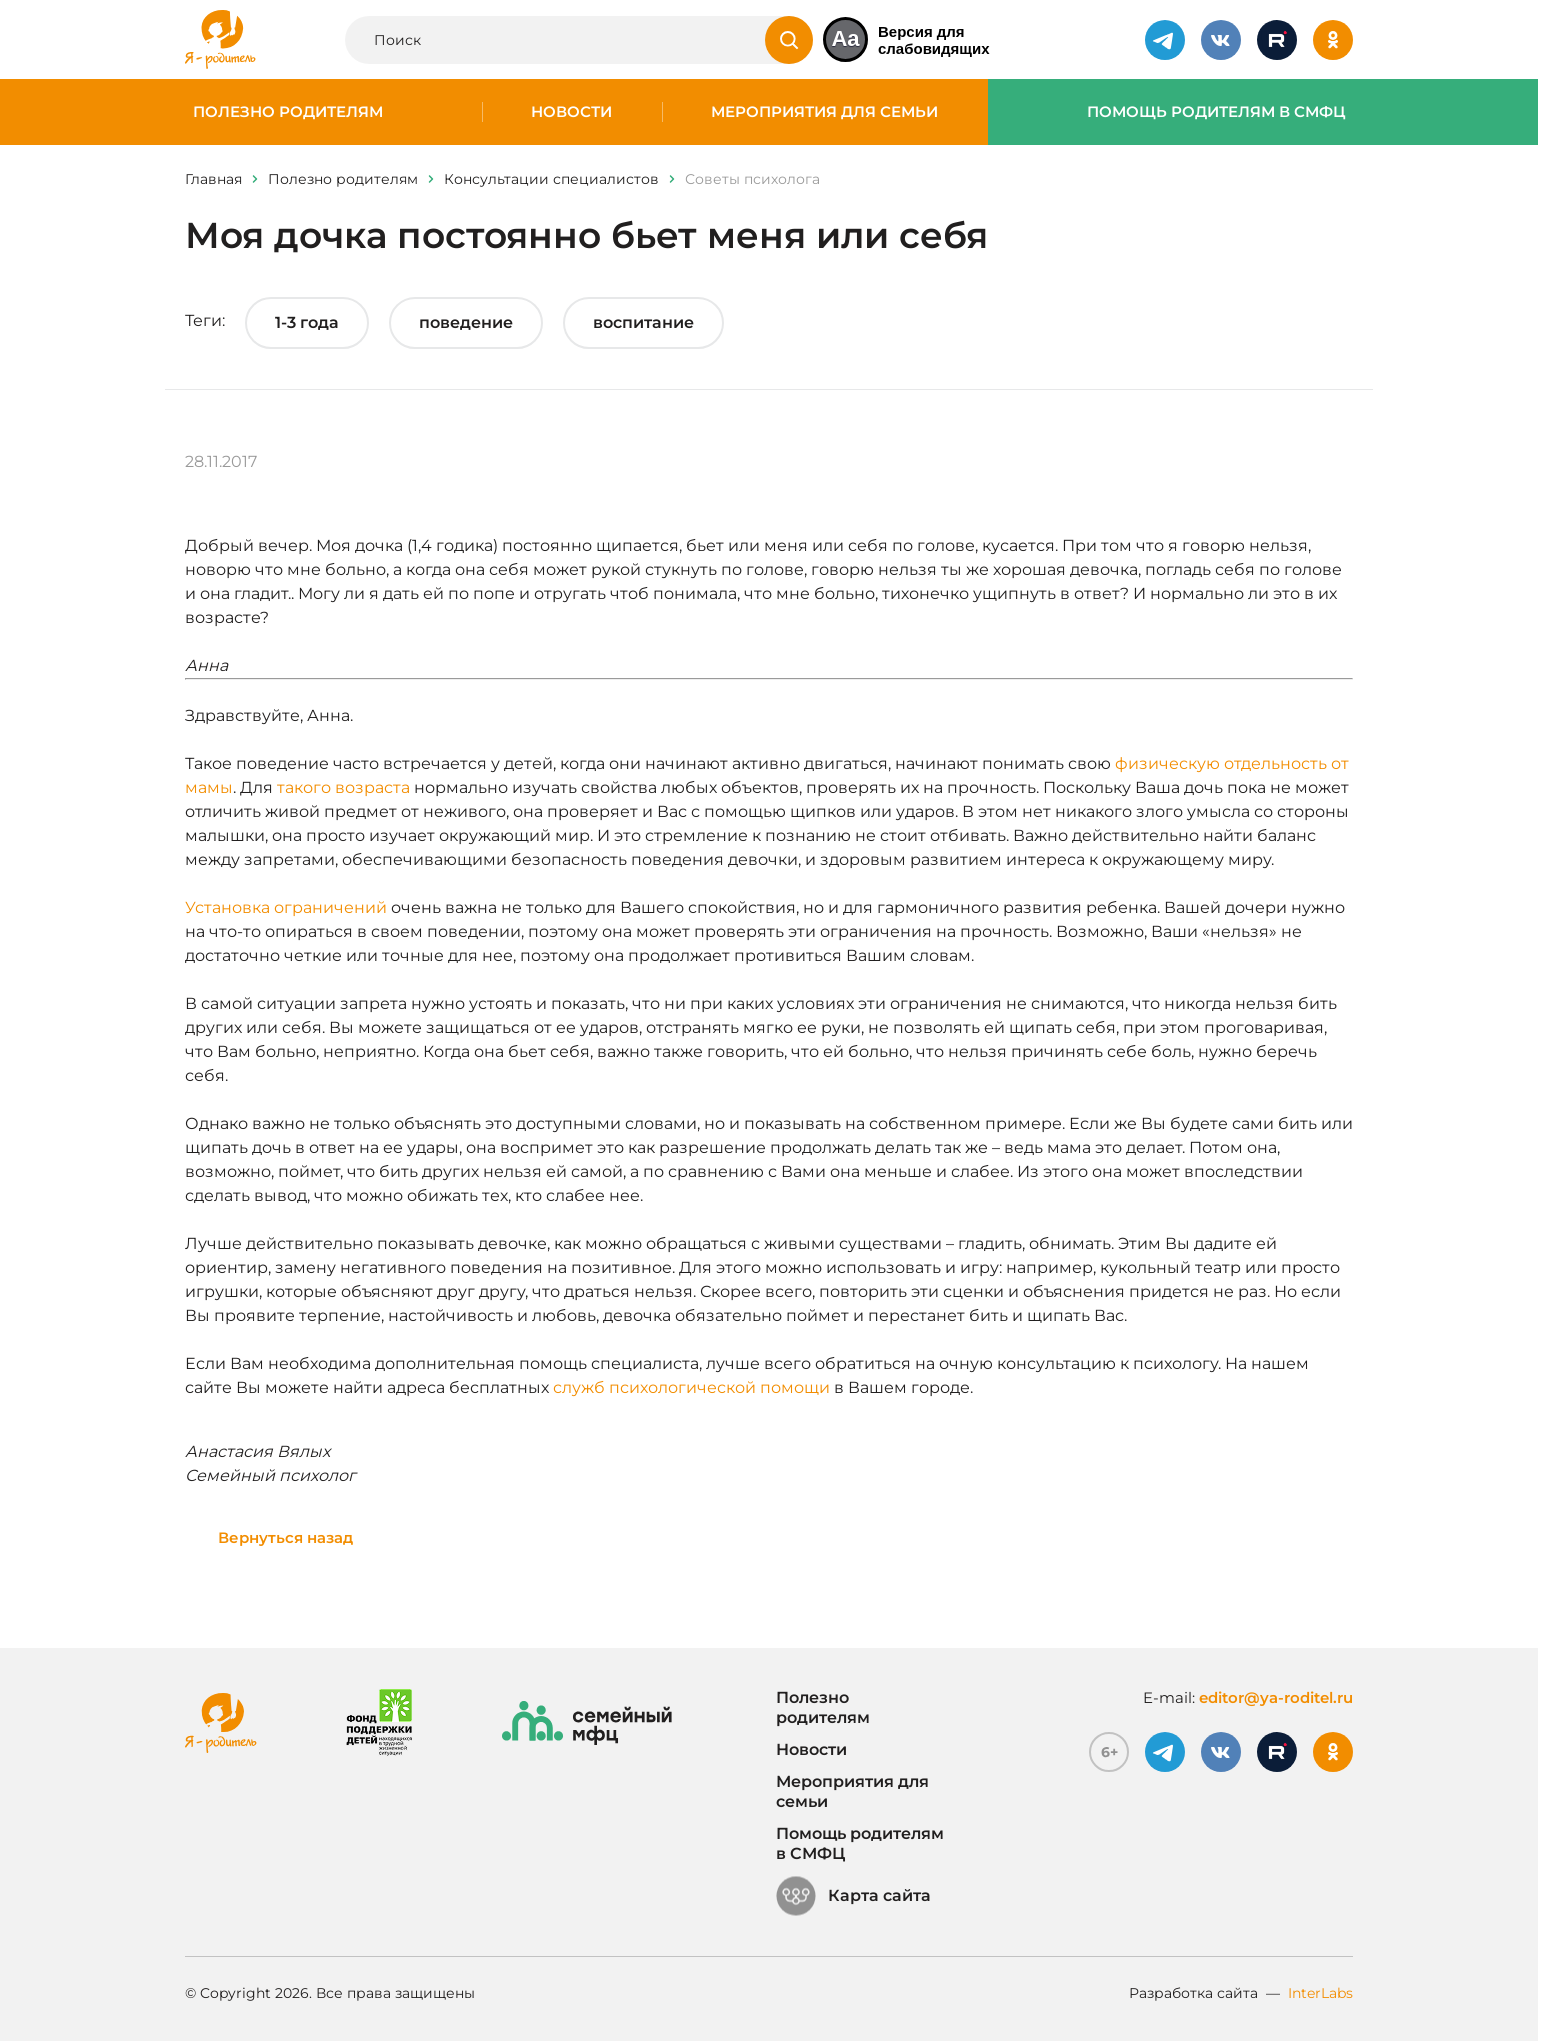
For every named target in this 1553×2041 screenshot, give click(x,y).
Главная (213, 179)
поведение (466, 322)
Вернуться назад (285, 1537)
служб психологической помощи (691, 1387)
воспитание (643, 322)
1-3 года (307, 322)
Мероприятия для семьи (824, 112)
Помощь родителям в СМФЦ (1216, 112)
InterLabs (1320, 1993)
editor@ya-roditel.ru (1276, 1697)
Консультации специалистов (551, 179)
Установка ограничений (286, 907)
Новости (571, 112)
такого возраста (343, 787)
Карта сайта (853, 1896)
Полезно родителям (288, 112)
